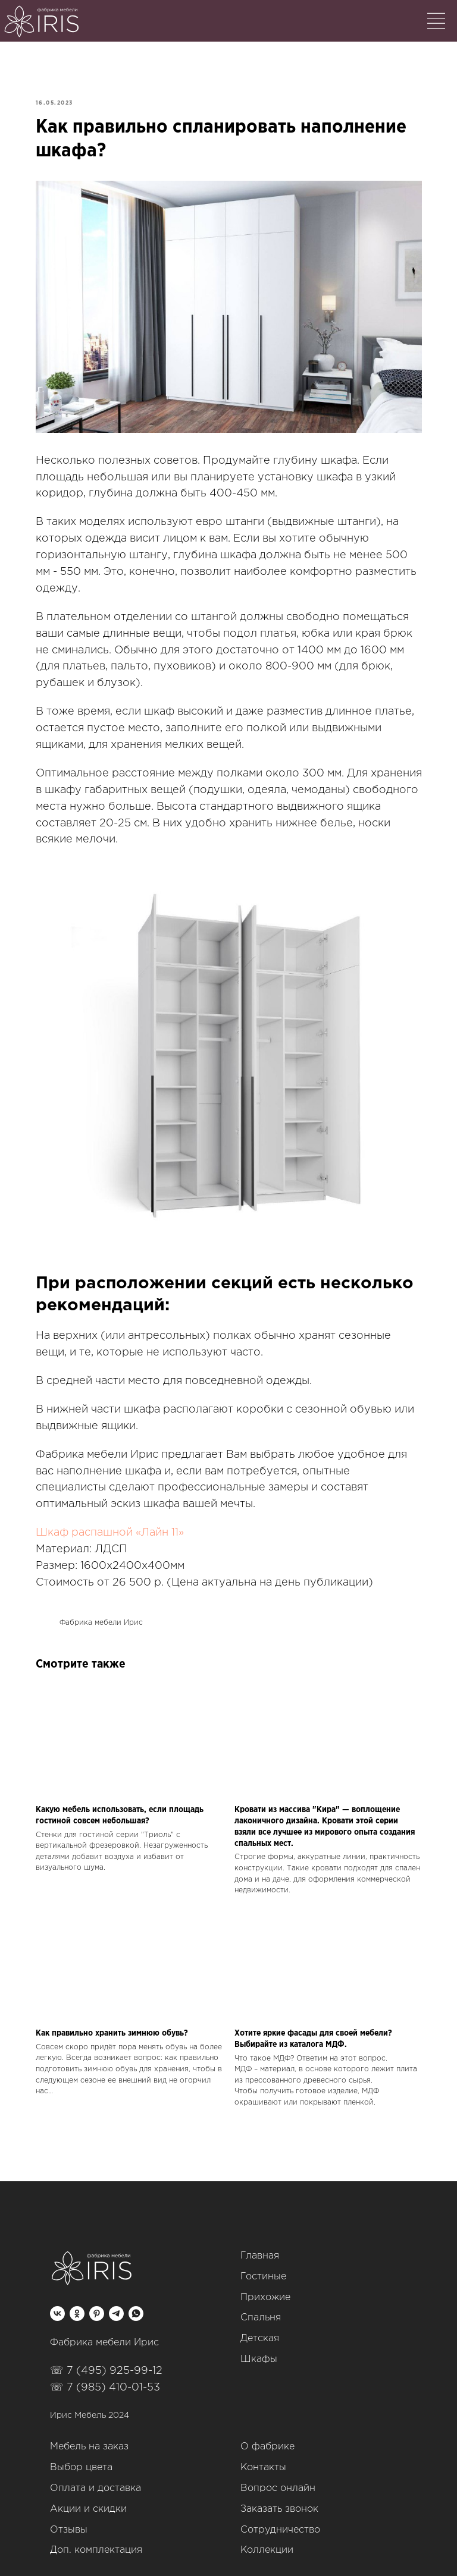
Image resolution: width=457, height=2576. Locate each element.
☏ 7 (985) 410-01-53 (105, 2378)
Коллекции (266, 2541)
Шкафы (258, 2350)
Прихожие (265, 2288)
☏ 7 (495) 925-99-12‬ (106, 2362)
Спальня (260, 2309)
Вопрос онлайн (277, 2479)
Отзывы (68, 2521)
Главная (259, 2246)
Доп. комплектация (96, 2541)
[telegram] (116, 2304)
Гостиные (263, 2267)
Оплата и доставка (95, 2479)
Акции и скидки (88, 2500)
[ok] (77, 2304)
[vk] (57, 2304)
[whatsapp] (136, 2304)
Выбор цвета (81, 2458)
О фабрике (267, 2437)
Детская (259, 2329)
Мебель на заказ (89, 2437)
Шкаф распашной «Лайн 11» (112, 1525)
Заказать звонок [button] (279, 2500)
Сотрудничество (280, 2521)
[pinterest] (96, 2304)
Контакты (263, 2458)
